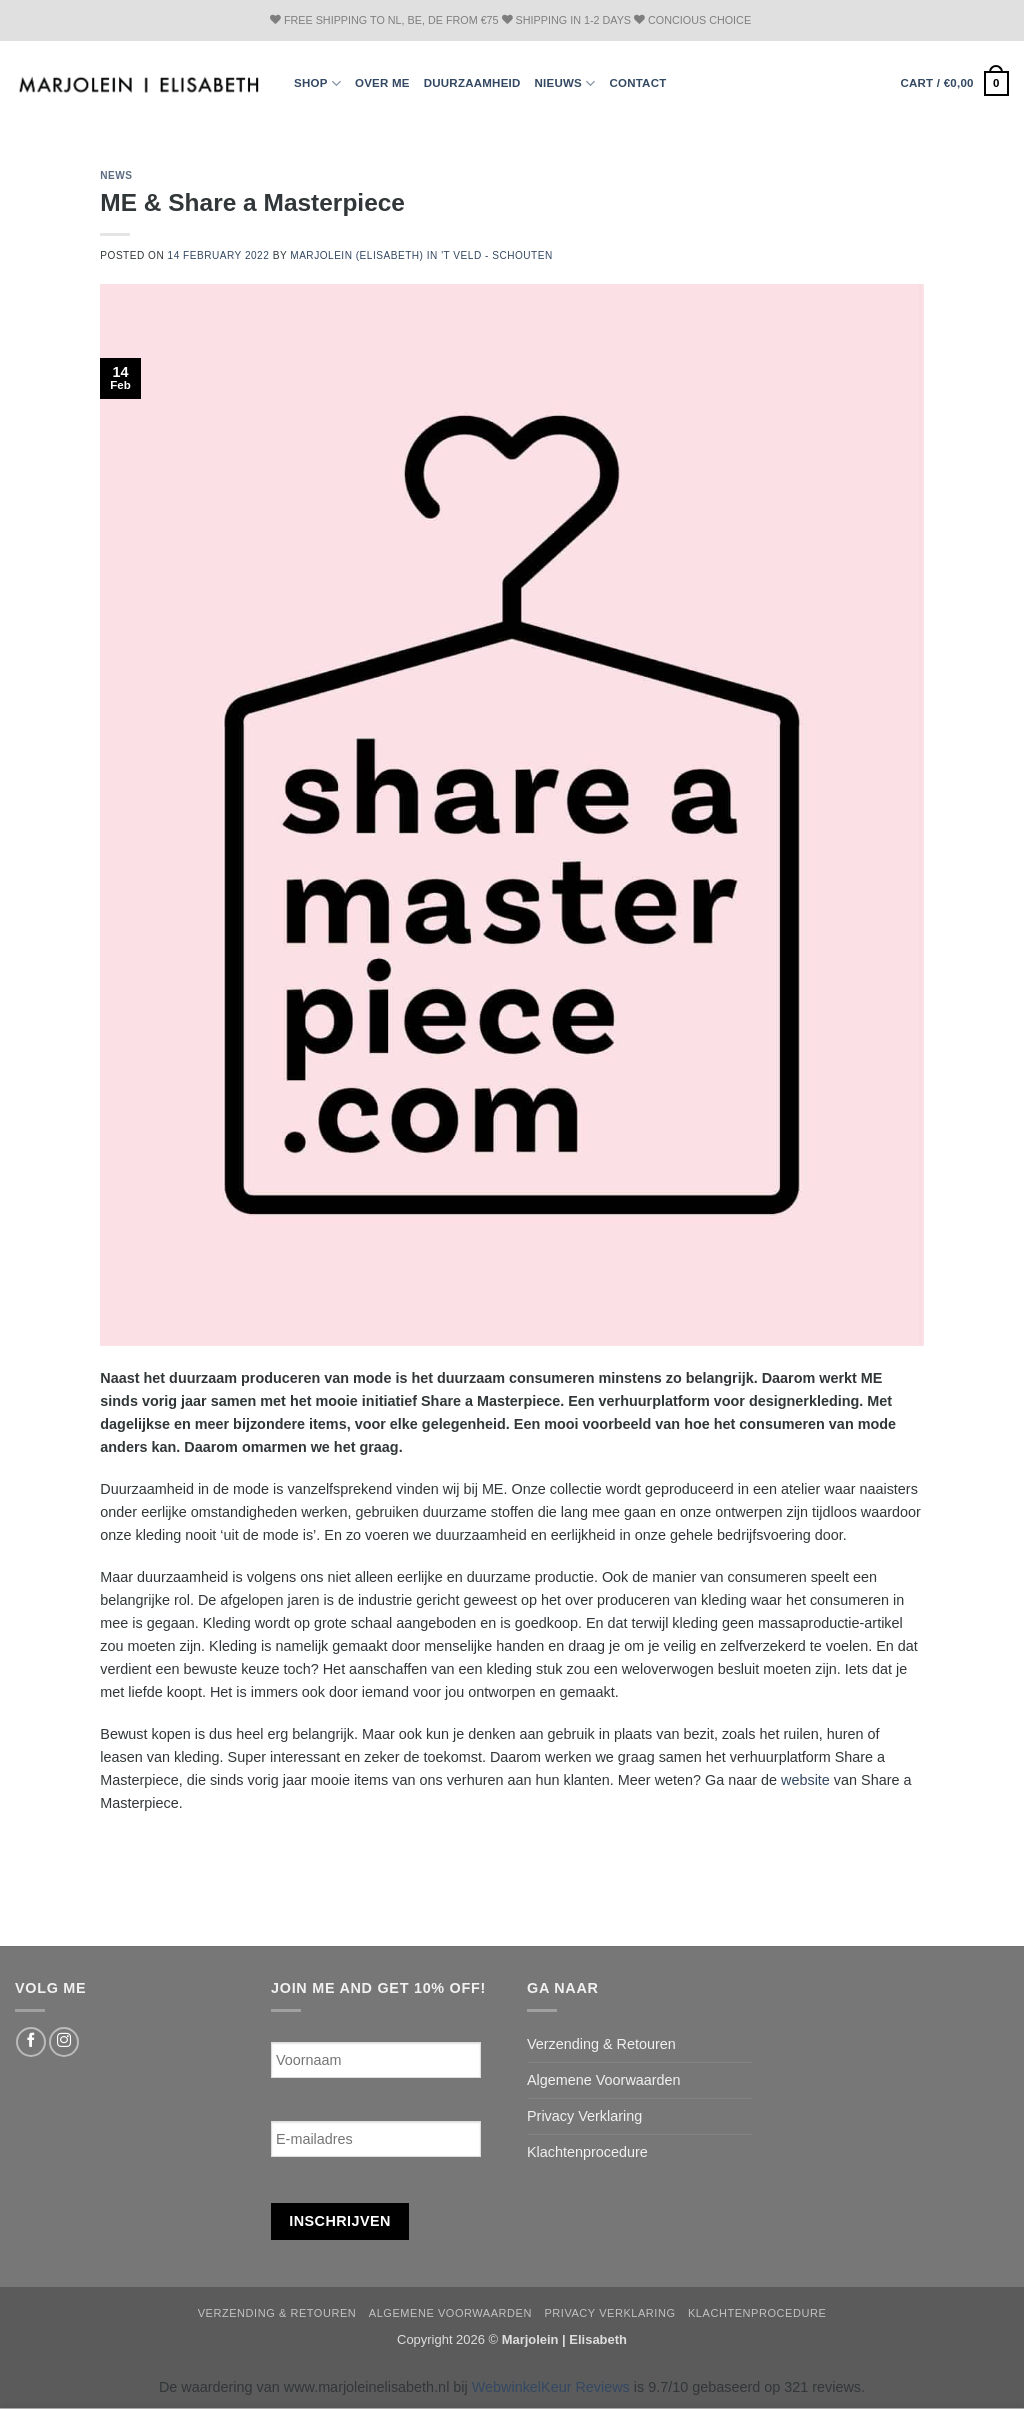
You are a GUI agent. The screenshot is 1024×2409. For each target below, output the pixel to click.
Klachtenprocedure (587, 2152)
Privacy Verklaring (584, 2116)
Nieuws (565, 83)
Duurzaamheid (472, 83)
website (805, 1780)
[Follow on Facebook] (31, 2042)
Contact (637, 83)
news (116, 175)
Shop (317, 83)
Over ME (382, 83)
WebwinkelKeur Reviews (551, 2387)
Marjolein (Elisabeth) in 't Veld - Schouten (421, 255)
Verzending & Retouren (601, 2044)
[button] (954, 83)
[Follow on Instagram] (64, 2042)
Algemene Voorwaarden (604, 2080)
